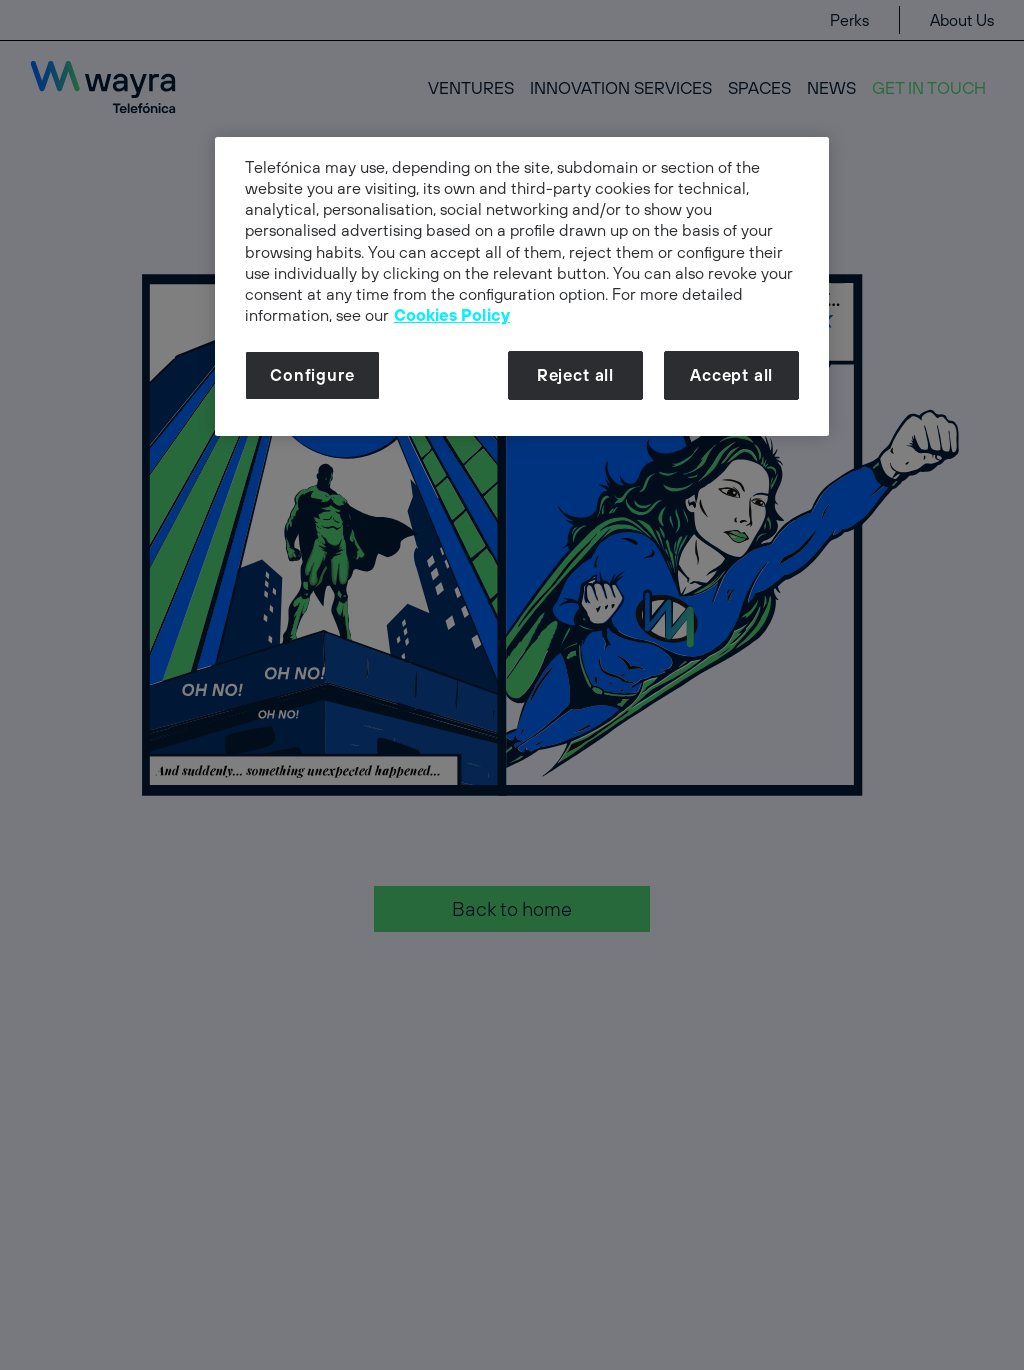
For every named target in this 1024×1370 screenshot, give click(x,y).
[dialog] (522, 286)
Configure (312, 375)
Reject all (575, 375)
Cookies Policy (452, 315)
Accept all (731, 375)
